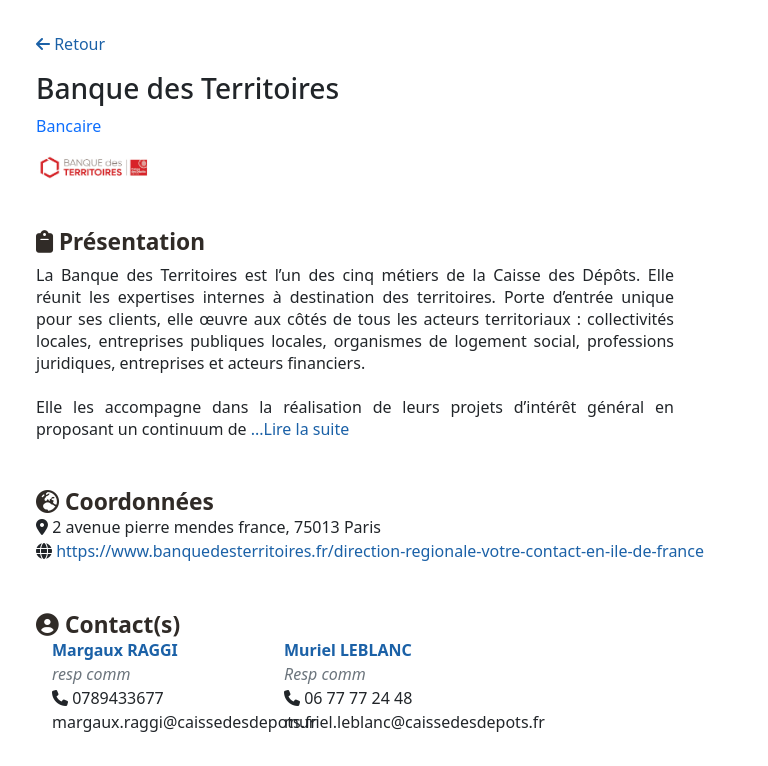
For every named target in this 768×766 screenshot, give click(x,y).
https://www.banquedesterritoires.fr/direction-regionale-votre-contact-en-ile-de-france (380, 551)
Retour (70, 44)
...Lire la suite (300, 429)
